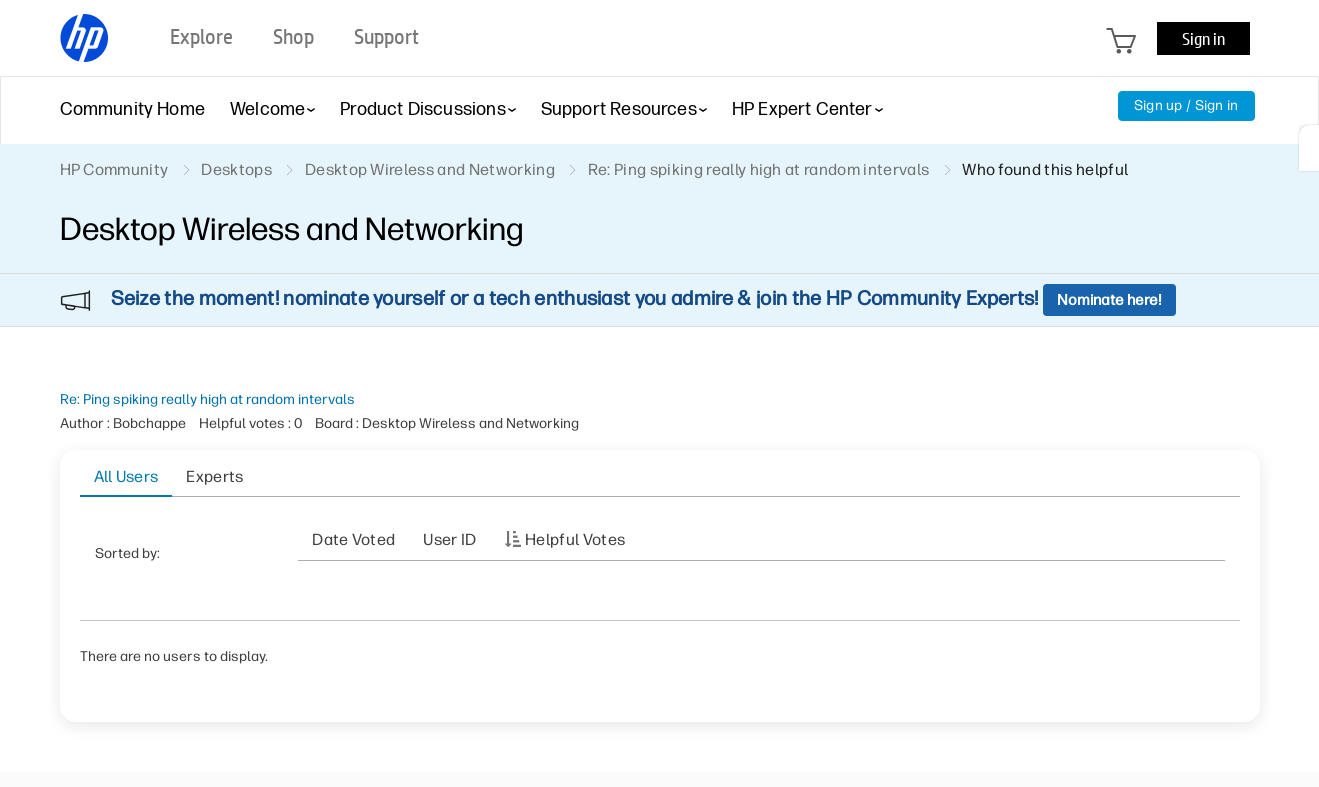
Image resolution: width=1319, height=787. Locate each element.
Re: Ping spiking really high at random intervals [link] (758, 169)
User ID (449, 539)
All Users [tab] (126, 476)
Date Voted (353, 539)
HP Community (114, 169)
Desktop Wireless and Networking (430, 169)
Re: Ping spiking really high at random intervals (207, 399)
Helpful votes (575, 539)
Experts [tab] (214, 476)
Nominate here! (1109, 300)
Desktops (236, 169)
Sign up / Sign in (1186, 105)
